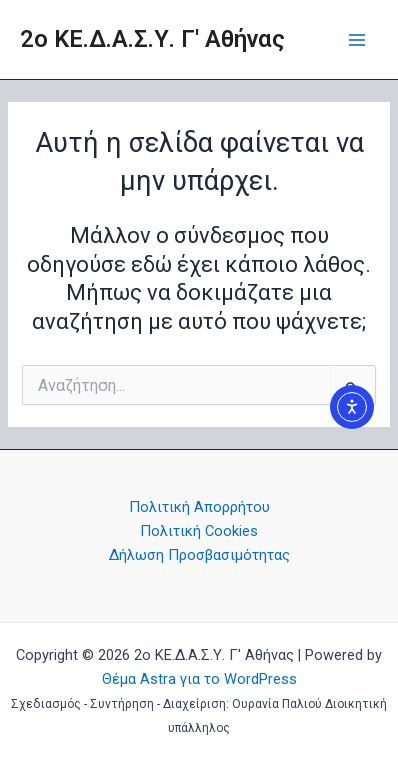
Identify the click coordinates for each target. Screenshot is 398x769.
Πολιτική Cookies (199, 531)
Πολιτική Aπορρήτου (199, 507)
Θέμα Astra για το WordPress (199, 679)
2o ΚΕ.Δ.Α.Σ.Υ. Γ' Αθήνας (152, 39)
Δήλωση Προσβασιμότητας (199, 555)
